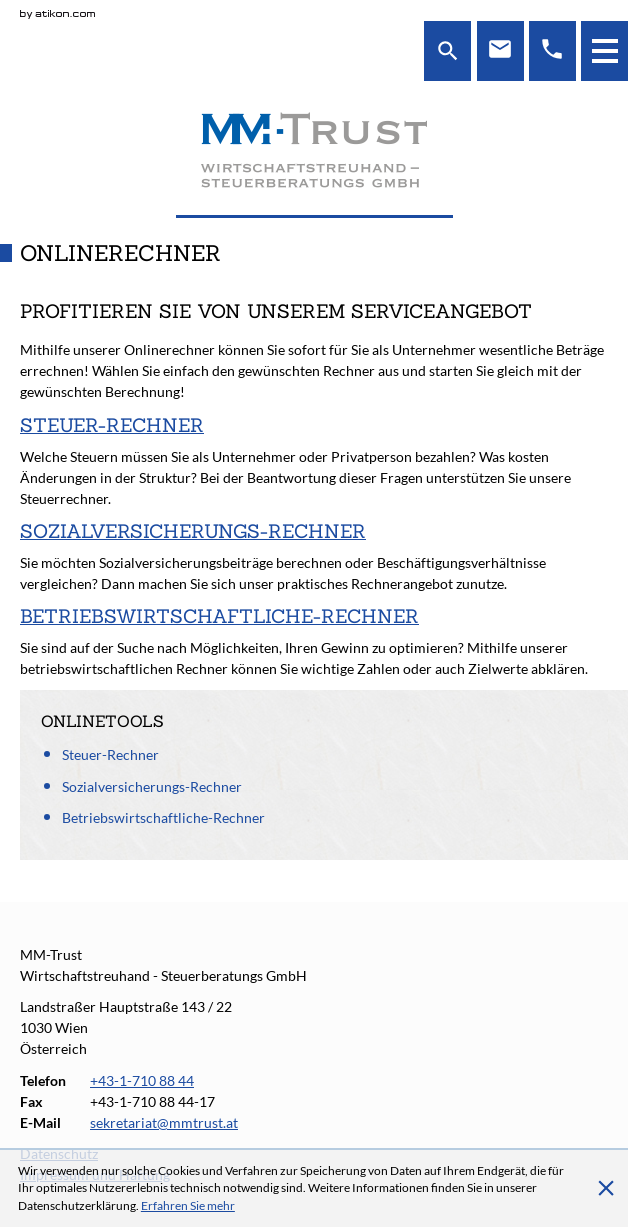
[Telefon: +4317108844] (552, 51)
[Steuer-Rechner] (314, 461)
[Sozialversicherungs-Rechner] (314, 556)
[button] (604, 51)
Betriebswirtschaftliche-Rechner (163, 817)
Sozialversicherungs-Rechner (152, 786)
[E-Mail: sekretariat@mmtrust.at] (500, 51)
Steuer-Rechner (110, 754)
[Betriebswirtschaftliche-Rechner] (314, 641)
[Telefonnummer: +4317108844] (142, 1080)
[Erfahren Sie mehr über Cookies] (188, 1205)
